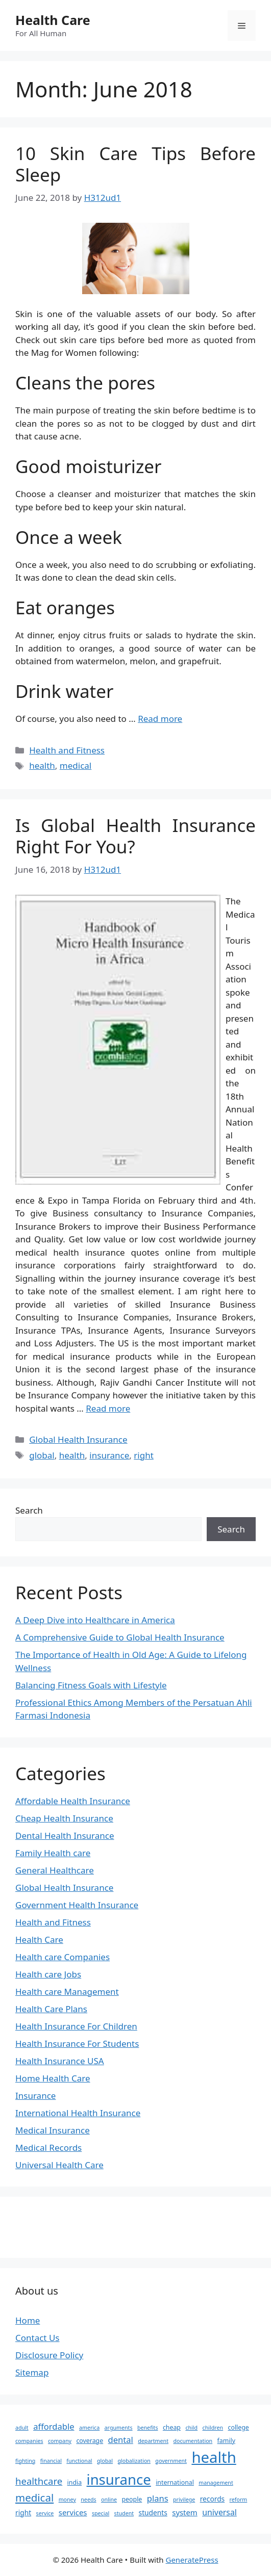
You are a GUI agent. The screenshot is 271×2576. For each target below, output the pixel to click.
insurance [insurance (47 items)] (119, 2479)
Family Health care (52, 1853)
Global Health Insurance (78, 1439)
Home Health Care (52, 2078)
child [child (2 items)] (191, 2427)
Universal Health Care (59, 2165)
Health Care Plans (51, 2009)
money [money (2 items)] (67, 2499)
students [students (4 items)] (153, 2512)
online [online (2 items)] (109, 2499)
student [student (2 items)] (124, 2513)
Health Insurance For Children (76, 2026)
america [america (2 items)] (89, 2427)
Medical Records (48, 2147)
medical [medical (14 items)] (34, 2497)
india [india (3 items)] (74, 2482)
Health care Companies (62, 1957)
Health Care (52, 20)
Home (27, 2320)
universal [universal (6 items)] (219, 2512)
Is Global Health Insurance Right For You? (135, 835)
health (42, 765)
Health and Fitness (67, 750)
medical (75, 765)
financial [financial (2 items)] (51, 2460)
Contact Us (37, 2338)
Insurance (35, 2095)
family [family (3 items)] (226, 2440)
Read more (160, 718)
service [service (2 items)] (45, 2513)
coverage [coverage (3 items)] (89, 2440)
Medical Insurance (52, 2130)
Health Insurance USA (59, 2061)
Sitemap (31, 2372)
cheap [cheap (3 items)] (172, 2427)
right (144, 1455)
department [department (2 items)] (153, 2440)
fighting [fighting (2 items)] (25, 2460)
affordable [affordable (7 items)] (53, 2426)
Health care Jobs (48, 1974)
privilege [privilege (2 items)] (184, 2499)
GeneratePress (191, 2560)
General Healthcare (54, 1870)
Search (29, 1510)
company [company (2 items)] (59, 2440)
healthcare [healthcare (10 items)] (38, 2481)
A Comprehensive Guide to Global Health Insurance (120, 1637)
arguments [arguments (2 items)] (119, 2427)
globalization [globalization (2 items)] (134, 2460)
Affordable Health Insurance (72, 1801)
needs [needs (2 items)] (88, 2499)
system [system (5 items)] (184, 2512)
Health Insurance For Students (77, 2043)
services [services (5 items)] (73, 2512)
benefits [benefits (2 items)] (147, 2427)
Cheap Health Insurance (64, 1818)
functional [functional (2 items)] (79, 2460)
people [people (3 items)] (132, 2499)
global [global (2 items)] (105, 2460)
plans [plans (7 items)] (157, 2498)
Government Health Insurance (76, 1905)
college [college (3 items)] (238, 2427)
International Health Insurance (77, 2113)
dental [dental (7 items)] (120, 2439)
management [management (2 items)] (216, 2482)
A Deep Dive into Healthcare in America (95, 1620)
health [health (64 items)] (213, 2457)
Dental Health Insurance (64, 1835)
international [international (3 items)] (175, 2482)
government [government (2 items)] (171, 2460)
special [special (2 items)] (100, 2513)
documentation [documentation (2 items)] (192, 2440)
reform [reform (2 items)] (239, 2499)
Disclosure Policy (49, 2355)
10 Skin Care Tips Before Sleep (135, 164)
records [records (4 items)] (212, 2499)
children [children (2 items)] (213, 2427)
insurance (109, 1455)
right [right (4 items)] (23, 2512)
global (42, 1455)
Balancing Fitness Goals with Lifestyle (91, 1685)
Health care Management (67, 1991)
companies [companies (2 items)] (29, 2440)
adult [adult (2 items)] (22, 2427)
